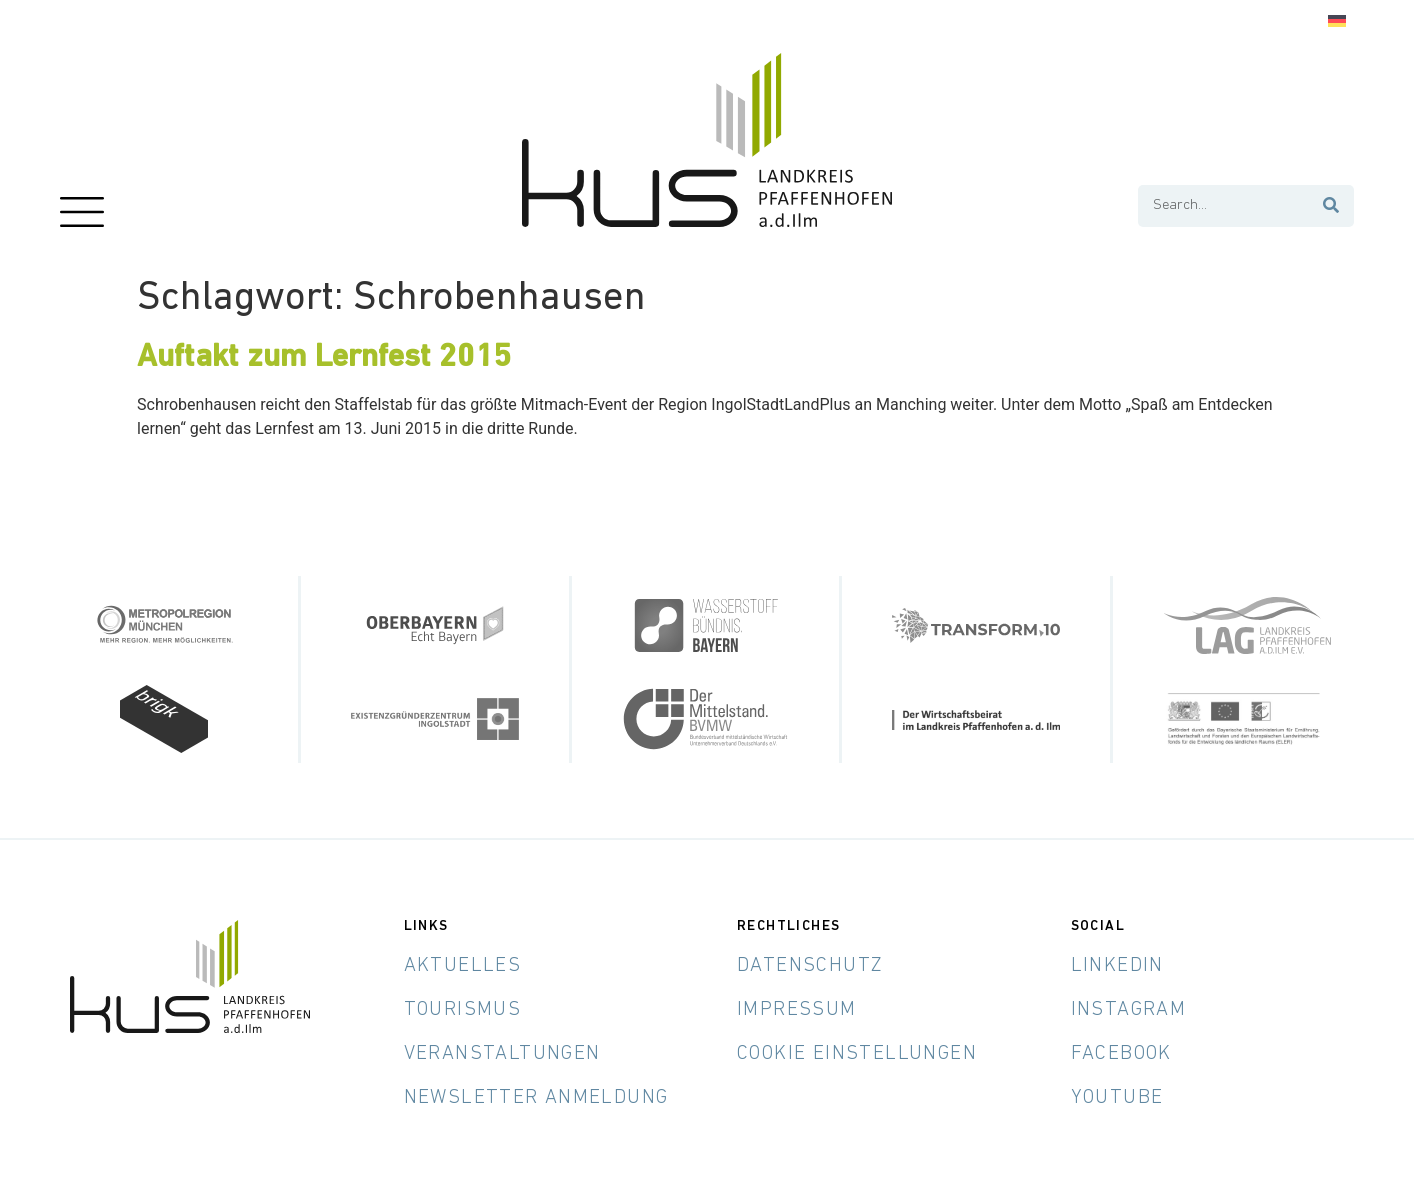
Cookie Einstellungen (857, 1054)
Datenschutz (810, 966)
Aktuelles (463, 966)
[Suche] (1332, 206)
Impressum (797, 1010)
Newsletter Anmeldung (536, 1098)
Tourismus (463, 1010)
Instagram (1129, 1010)
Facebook (1121, 1054)
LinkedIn (1117, 966)
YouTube (1117, 1098)
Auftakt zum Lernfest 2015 (324, 358)
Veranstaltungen (502, 1054)
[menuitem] (1337, 21)
